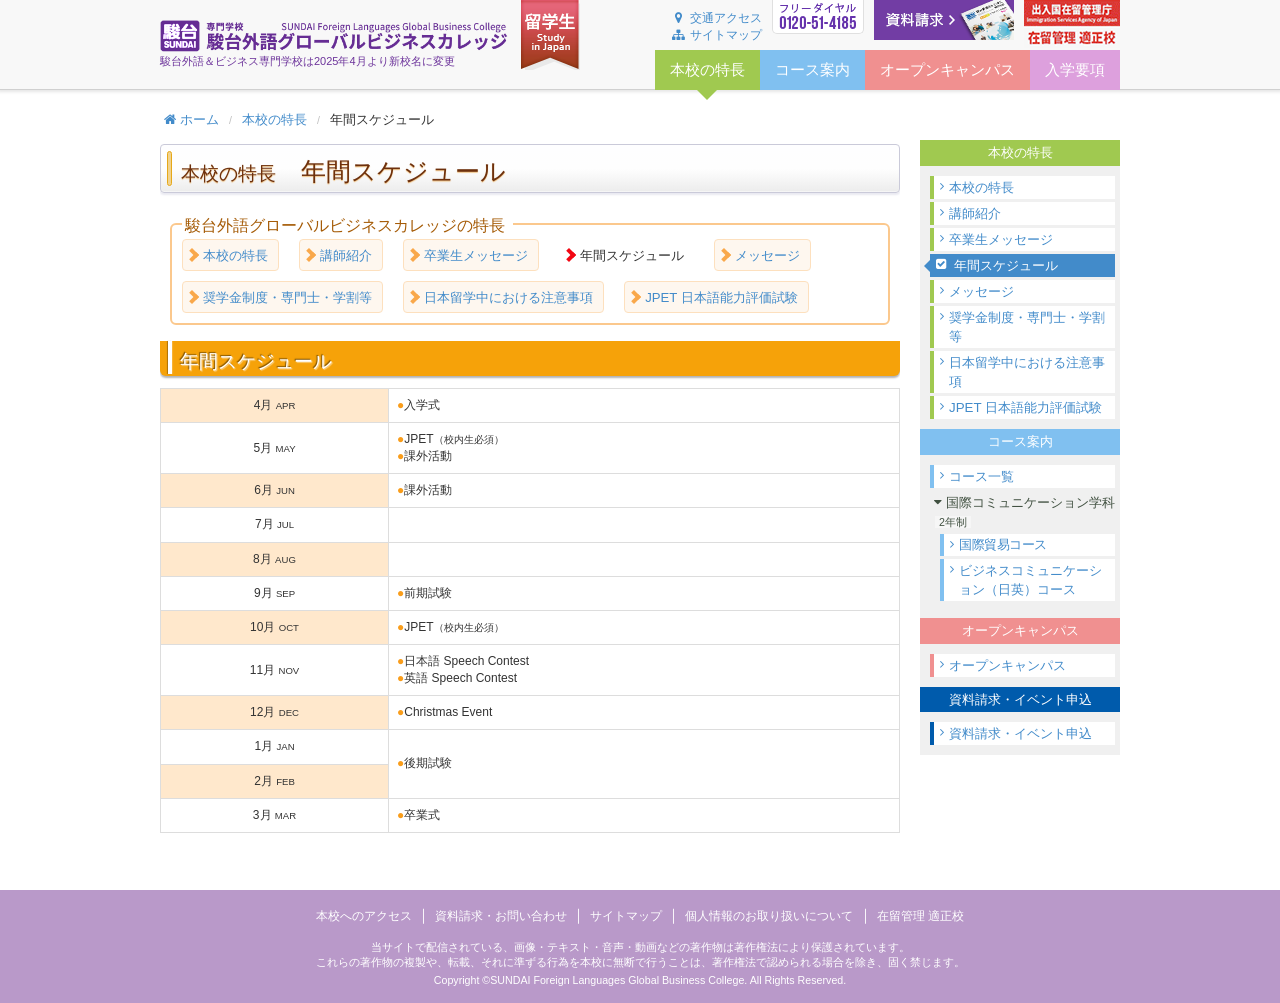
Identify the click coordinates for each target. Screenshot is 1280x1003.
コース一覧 (981, 476)
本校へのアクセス (364, 916)
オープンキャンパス (1007, 665)
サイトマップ (716, 35)
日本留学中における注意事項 (1027, 372)
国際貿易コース (1003, 545)
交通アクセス (716, 18)
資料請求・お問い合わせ (501, 916)
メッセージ (981, 291)
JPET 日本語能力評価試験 (1025, 407)
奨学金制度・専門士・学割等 (1027, 327)
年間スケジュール (1006, 265)
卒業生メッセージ (1001, 239)
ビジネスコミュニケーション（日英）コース (1030, 580)
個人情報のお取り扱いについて (769, 916)
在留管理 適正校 (920, 916)
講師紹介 (975, 213)
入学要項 (1075, 70)
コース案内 (812, 70)
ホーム (191, 119)
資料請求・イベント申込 (1020, 733)
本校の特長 (274, 119)
